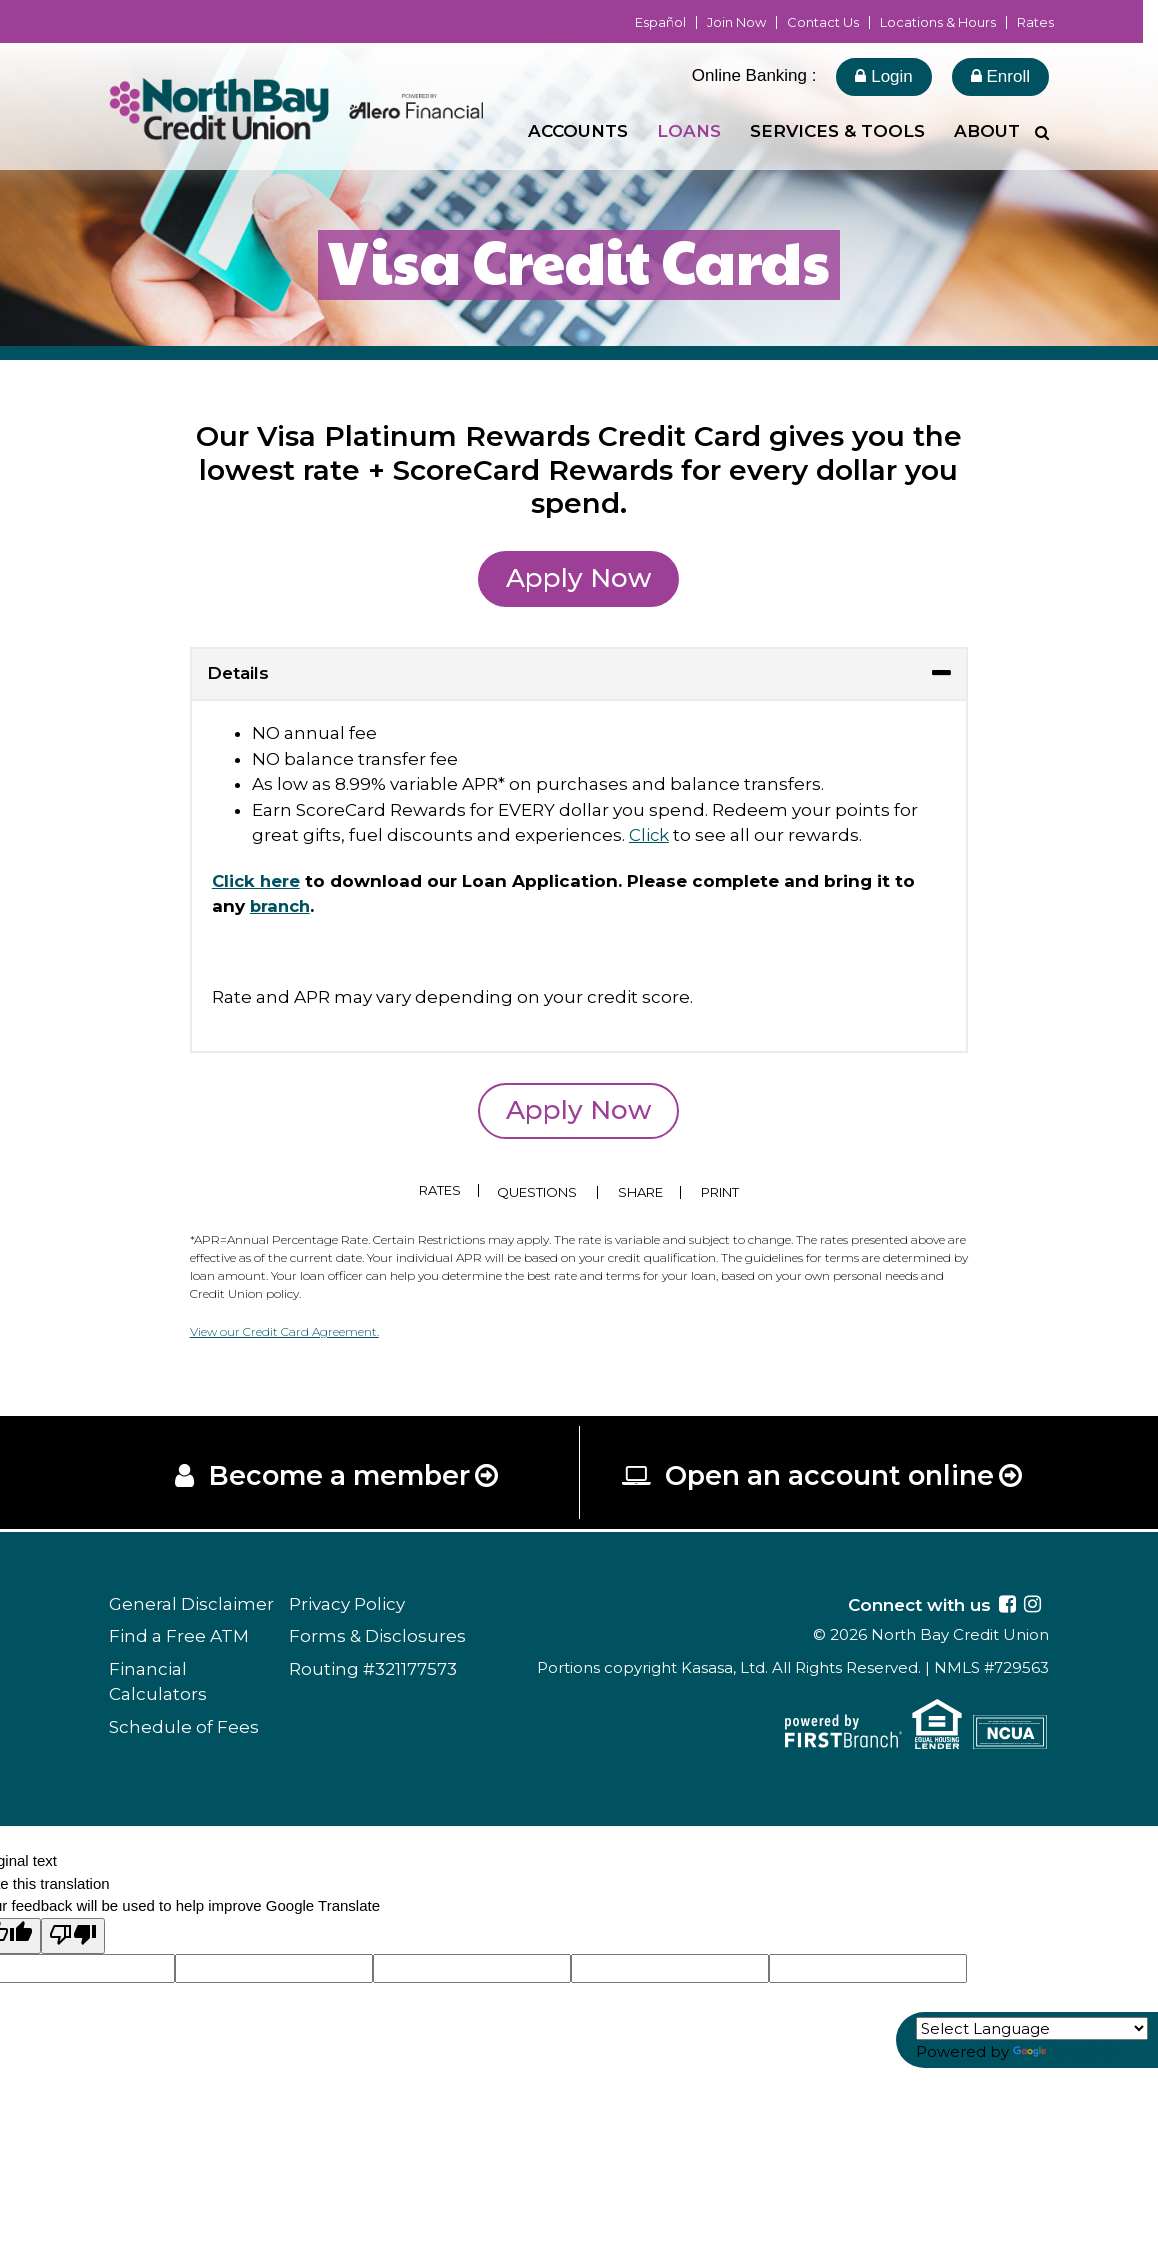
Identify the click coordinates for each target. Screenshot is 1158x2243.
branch (282, 906)
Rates (1035, 22)
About (987, 131)
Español (660, 22)
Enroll (1000, 76)
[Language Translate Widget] (1032, 2028)
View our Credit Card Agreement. (284, 1331)
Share (641, 1192)
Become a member (339, 1477)
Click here (257, 881)
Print (724, 1192)
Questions (538, 1192)
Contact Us (823, 22)
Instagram (1032, 1606)
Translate (1066, 2051)
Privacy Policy (347, 1606)
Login (883, 76)
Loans (689, 131)
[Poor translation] (73, 1937)
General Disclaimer (191, 1606)
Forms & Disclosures (377, 1638)
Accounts (578, 131)
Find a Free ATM (179, 1638)
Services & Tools (837, 131)
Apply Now (578, 578)
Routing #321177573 (373, 1671)
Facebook (1007, 1606)
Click (649, 835)
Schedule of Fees (184, 1729)
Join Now (736, 22)
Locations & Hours (938, 22)
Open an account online (830, 1477)
